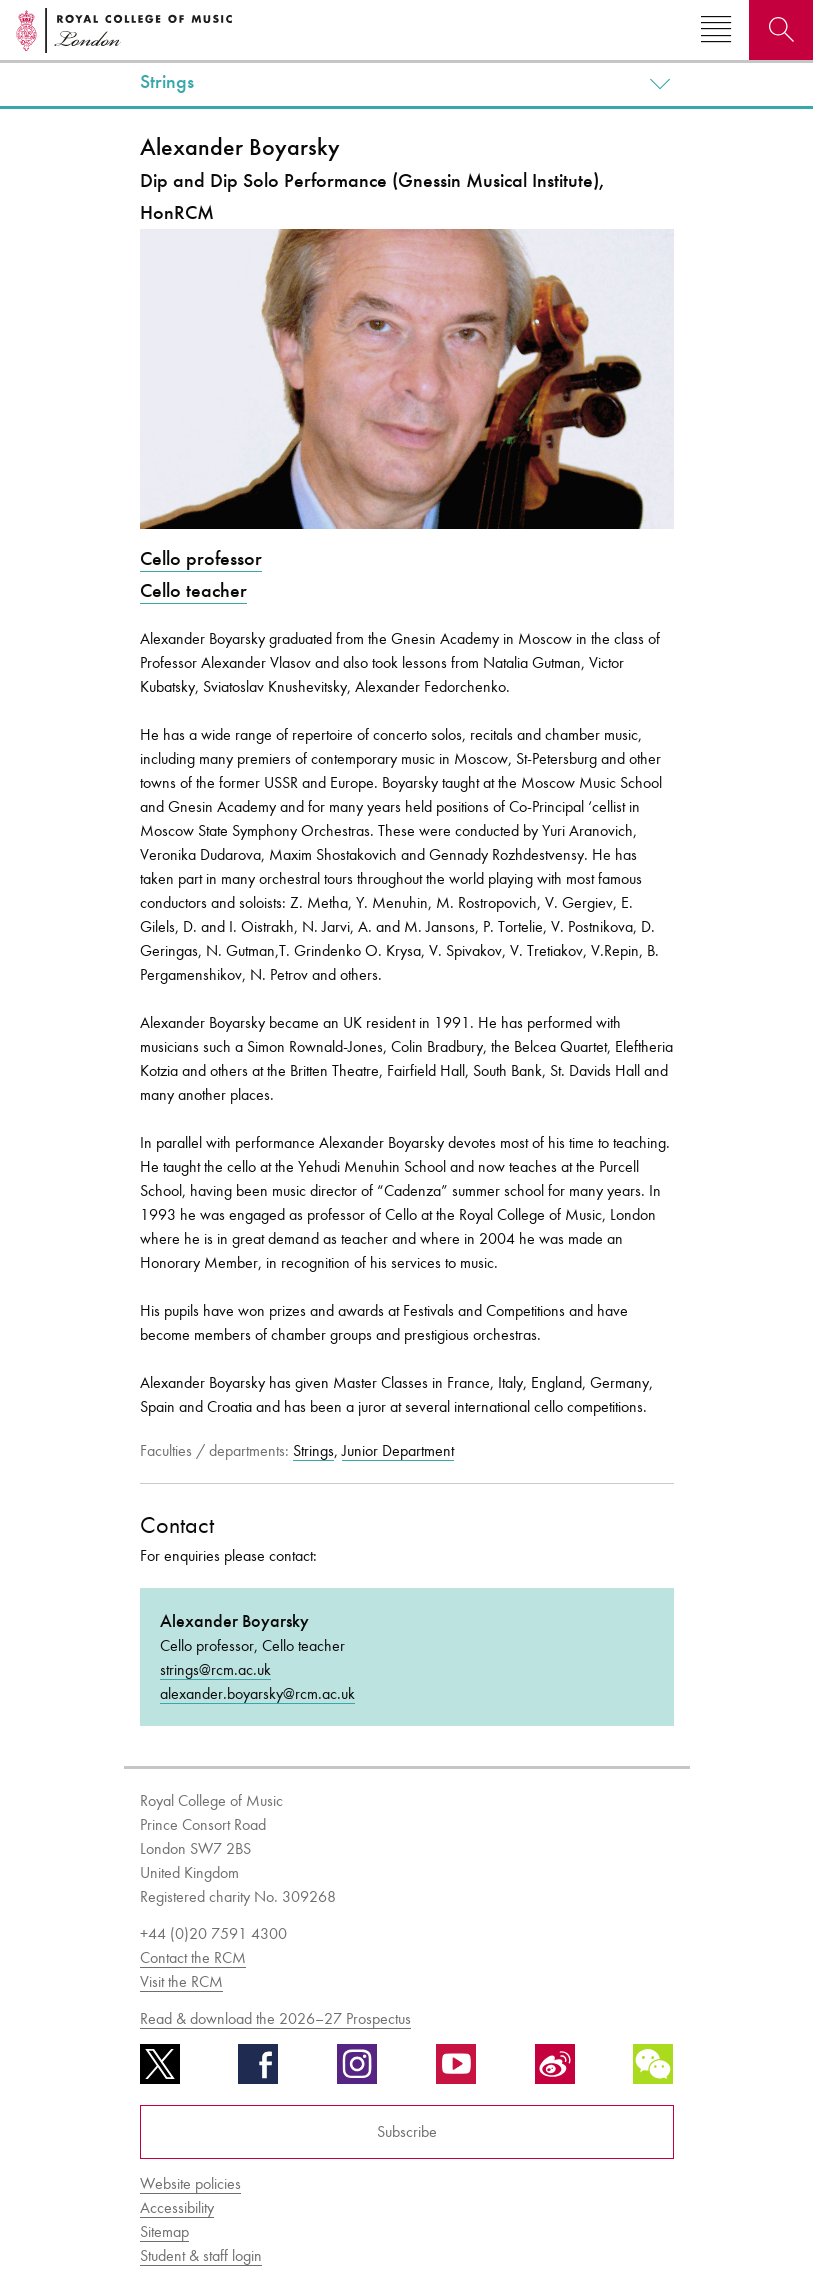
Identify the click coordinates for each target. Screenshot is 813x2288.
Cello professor (201, 558)
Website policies (190, 2183)
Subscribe (407, 2131)
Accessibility (177, 2207)
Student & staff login (201, 2255)
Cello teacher (193, 590)
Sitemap (164, 2231)
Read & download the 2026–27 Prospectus (275, 2018)
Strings (167, 82)
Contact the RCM (193, 1957)
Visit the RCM (181, 1981)
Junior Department (398, 1450)
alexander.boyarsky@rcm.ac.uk (257, 1693)
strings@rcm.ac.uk (215, 1669)
